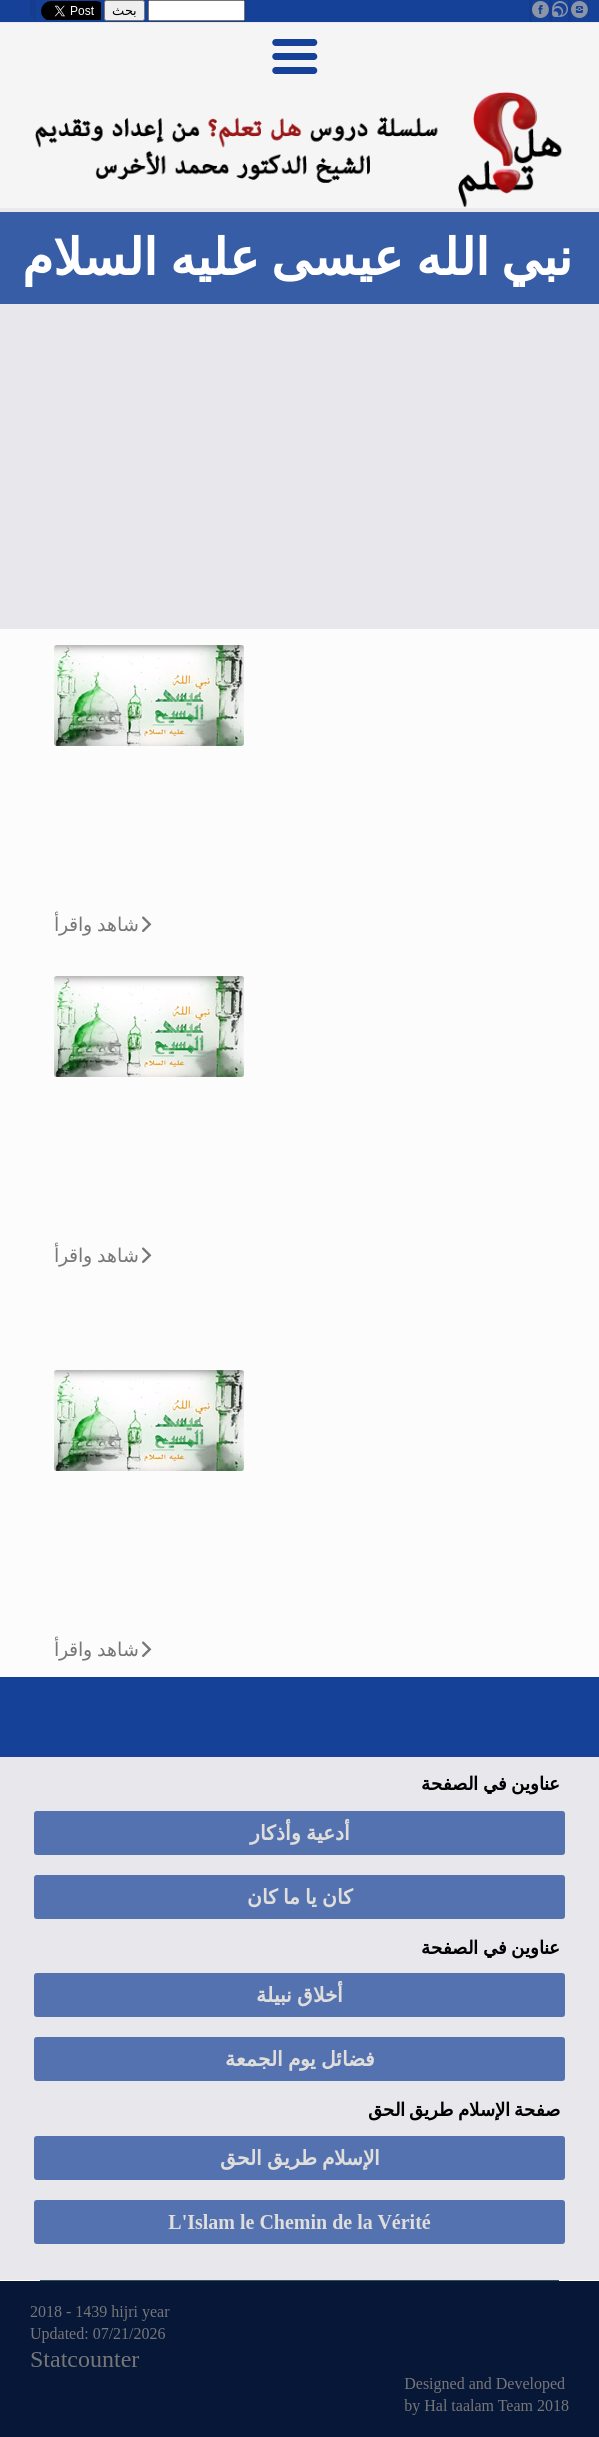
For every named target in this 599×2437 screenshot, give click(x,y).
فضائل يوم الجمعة (300, 2059)
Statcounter (84, 2359)
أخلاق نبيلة (299, 1995)
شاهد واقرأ (96, 924)
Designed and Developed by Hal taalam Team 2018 (486, 2394)
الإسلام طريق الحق (300, 2158)
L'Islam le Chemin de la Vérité (299, 2222)
